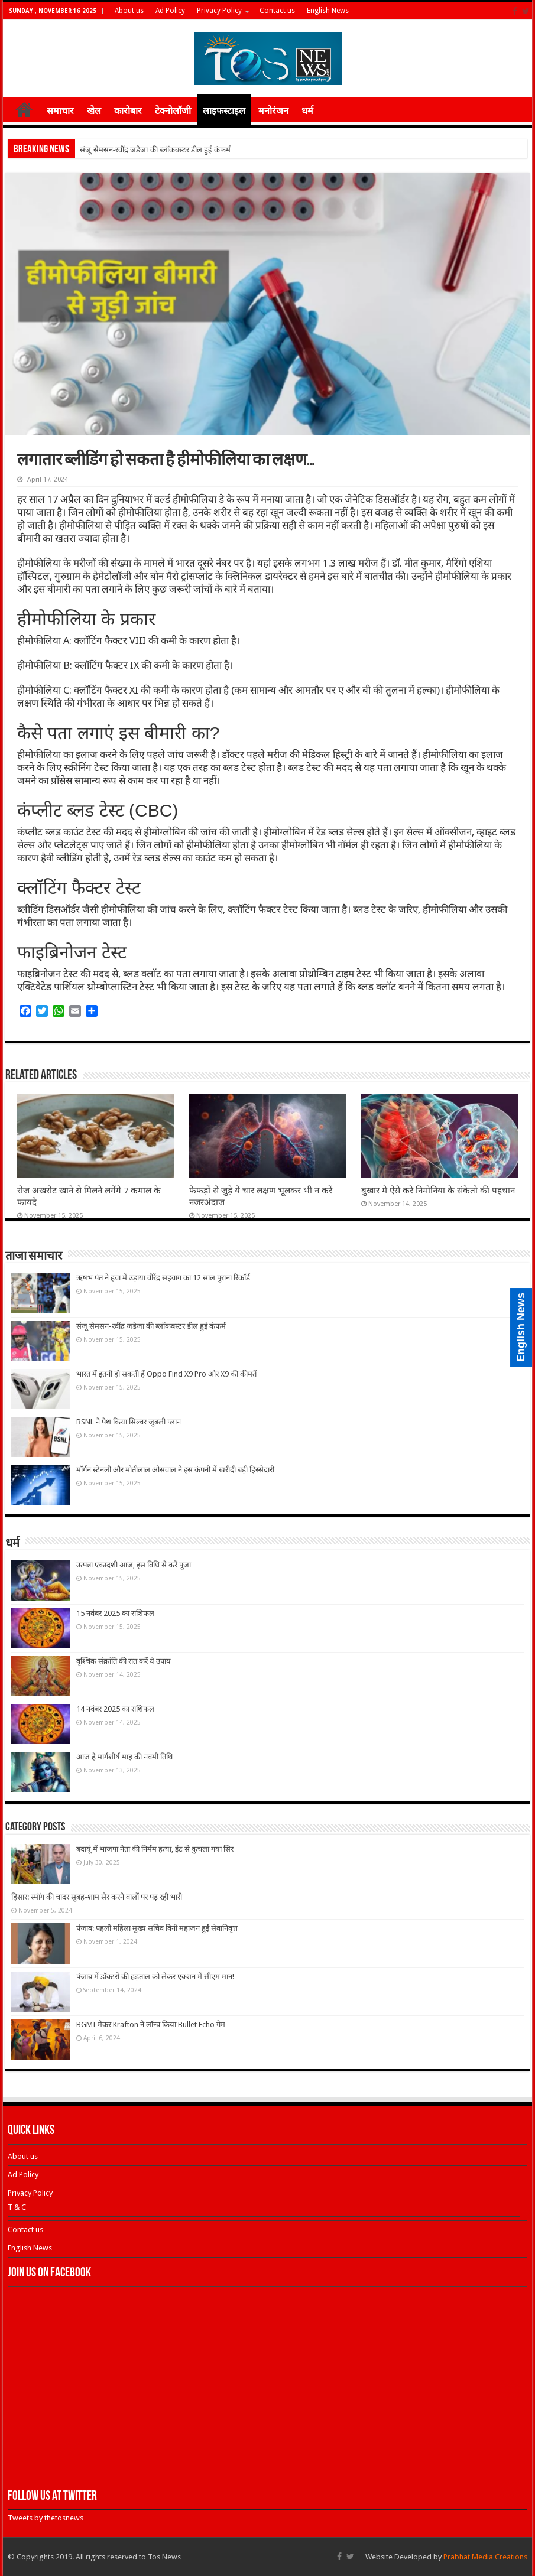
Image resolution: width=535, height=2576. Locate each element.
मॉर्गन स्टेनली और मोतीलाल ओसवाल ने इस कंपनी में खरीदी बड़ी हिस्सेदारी (175, 1469)
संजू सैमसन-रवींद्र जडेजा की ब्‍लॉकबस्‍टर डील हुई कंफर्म (155, 149)
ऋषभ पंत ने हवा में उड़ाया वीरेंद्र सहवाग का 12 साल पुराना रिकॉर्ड (163, 1277)
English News (328, 10)
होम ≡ (24, 109)
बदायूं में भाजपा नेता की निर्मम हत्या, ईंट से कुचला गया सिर (155, 1849)
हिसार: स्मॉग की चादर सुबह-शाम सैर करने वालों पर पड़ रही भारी (96, 1896)
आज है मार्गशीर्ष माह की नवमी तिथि (124, 1756)
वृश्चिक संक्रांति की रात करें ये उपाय (123, 1661)
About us (129, 10)
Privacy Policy (219, 10)
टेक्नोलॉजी (173, 110)
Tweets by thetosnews (45, 2517)
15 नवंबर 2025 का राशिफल (115, 1613)
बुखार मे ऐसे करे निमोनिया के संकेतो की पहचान (438, 1190)
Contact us (277, 10)
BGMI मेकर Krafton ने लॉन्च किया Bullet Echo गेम (150, 2024)
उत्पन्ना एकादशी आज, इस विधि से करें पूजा (133, 1564)
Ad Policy (170, 10)
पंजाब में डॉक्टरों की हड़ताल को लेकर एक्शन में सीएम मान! (155, 1976)
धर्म (307, 110)
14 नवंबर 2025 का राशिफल (115, 1709)
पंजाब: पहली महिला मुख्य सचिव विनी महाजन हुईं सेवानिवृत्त (157, 1928)
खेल (94, 110)
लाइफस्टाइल (224, 110)
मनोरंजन (273, 110)
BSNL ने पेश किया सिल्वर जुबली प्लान (128, 1421)
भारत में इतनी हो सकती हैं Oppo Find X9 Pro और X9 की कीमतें (166, 1374)
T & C (17, 2207)
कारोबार (128, 110)
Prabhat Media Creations (485, 2556)
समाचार (60, 110)
